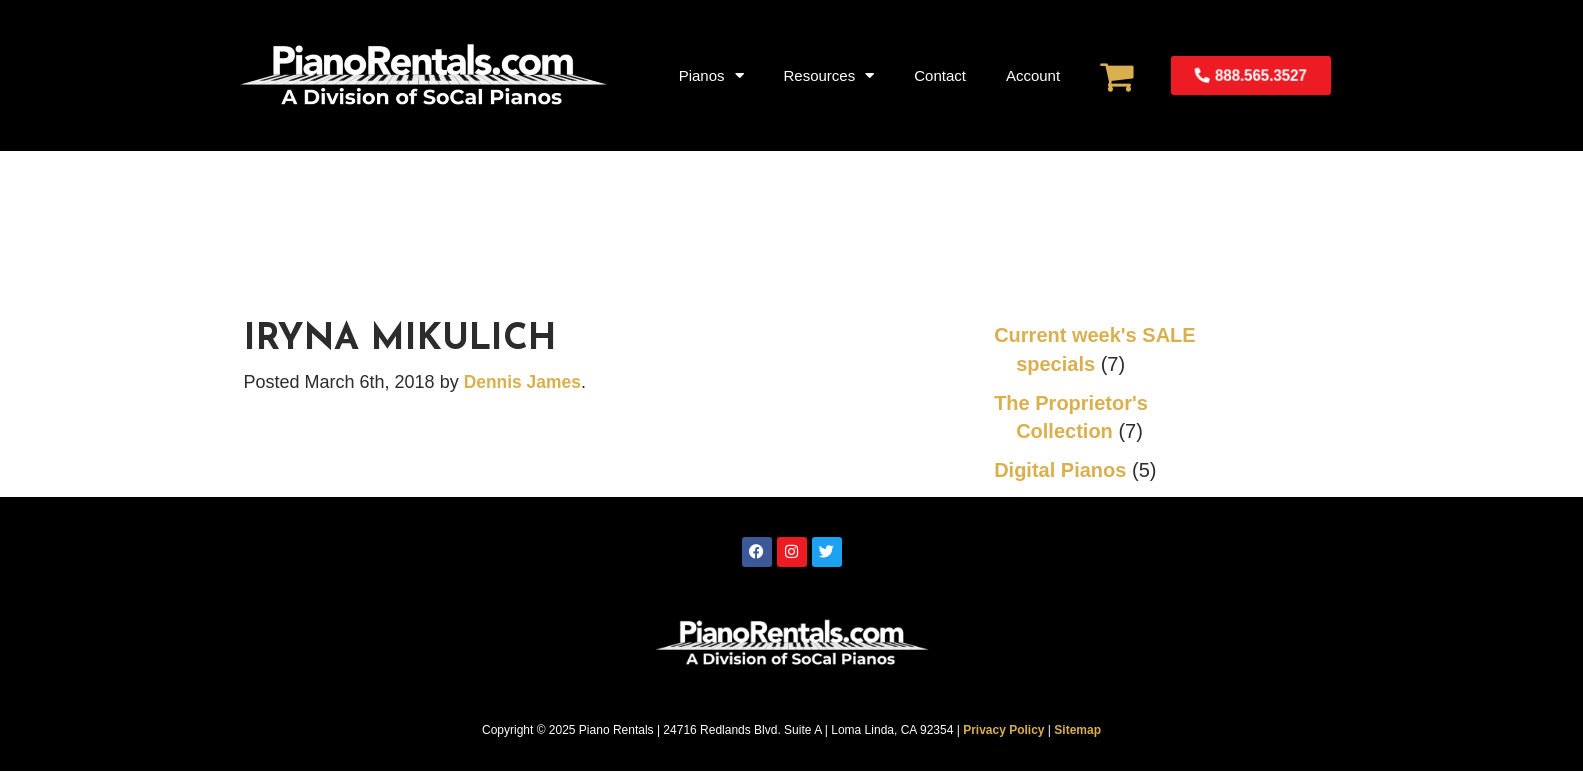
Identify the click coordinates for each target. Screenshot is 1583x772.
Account (1033, 75)
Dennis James (524, 382)
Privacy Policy (1003, 730)
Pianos (711, 75)
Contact (940, 75)
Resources (829, 75)
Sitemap (1077, 730)
